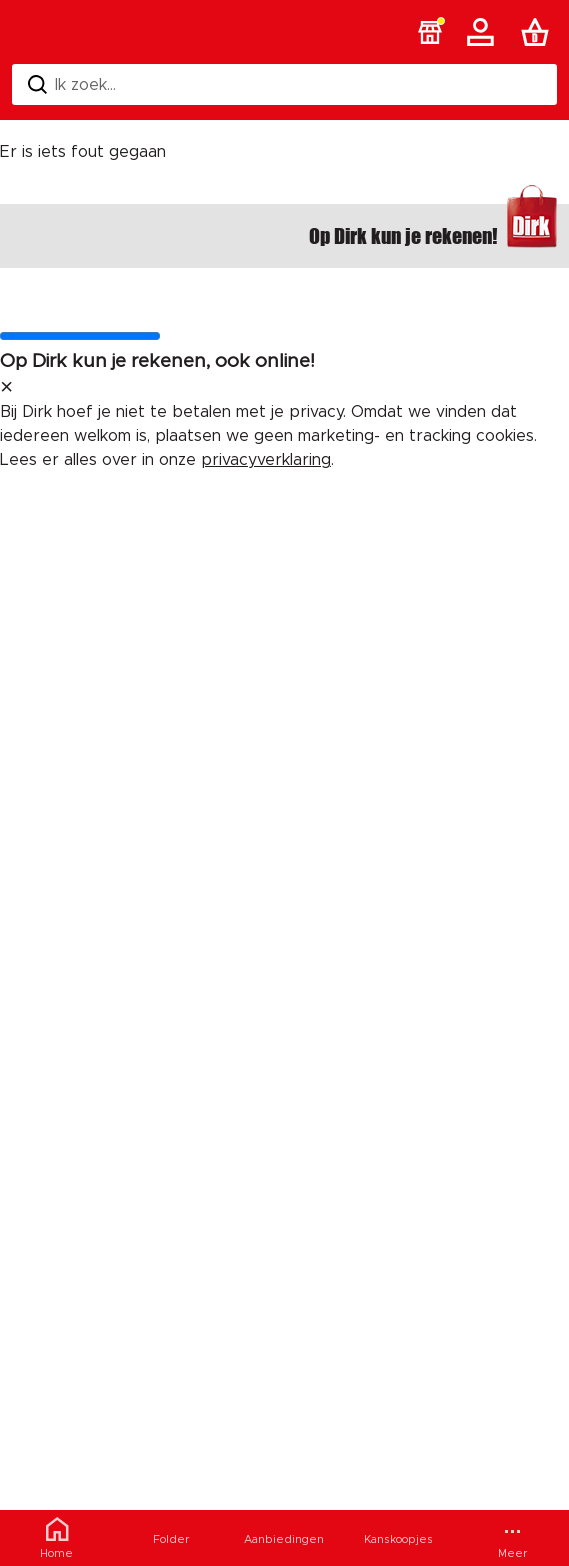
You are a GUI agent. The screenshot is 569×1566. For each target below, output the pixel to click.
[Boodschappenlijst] (539, 32)
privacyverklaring (266, 460)
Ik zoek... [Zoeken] (72, 84)
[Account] (484, 32)
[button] (430, 32)
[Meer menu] (512, 1538)
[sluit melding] (6, 388)
